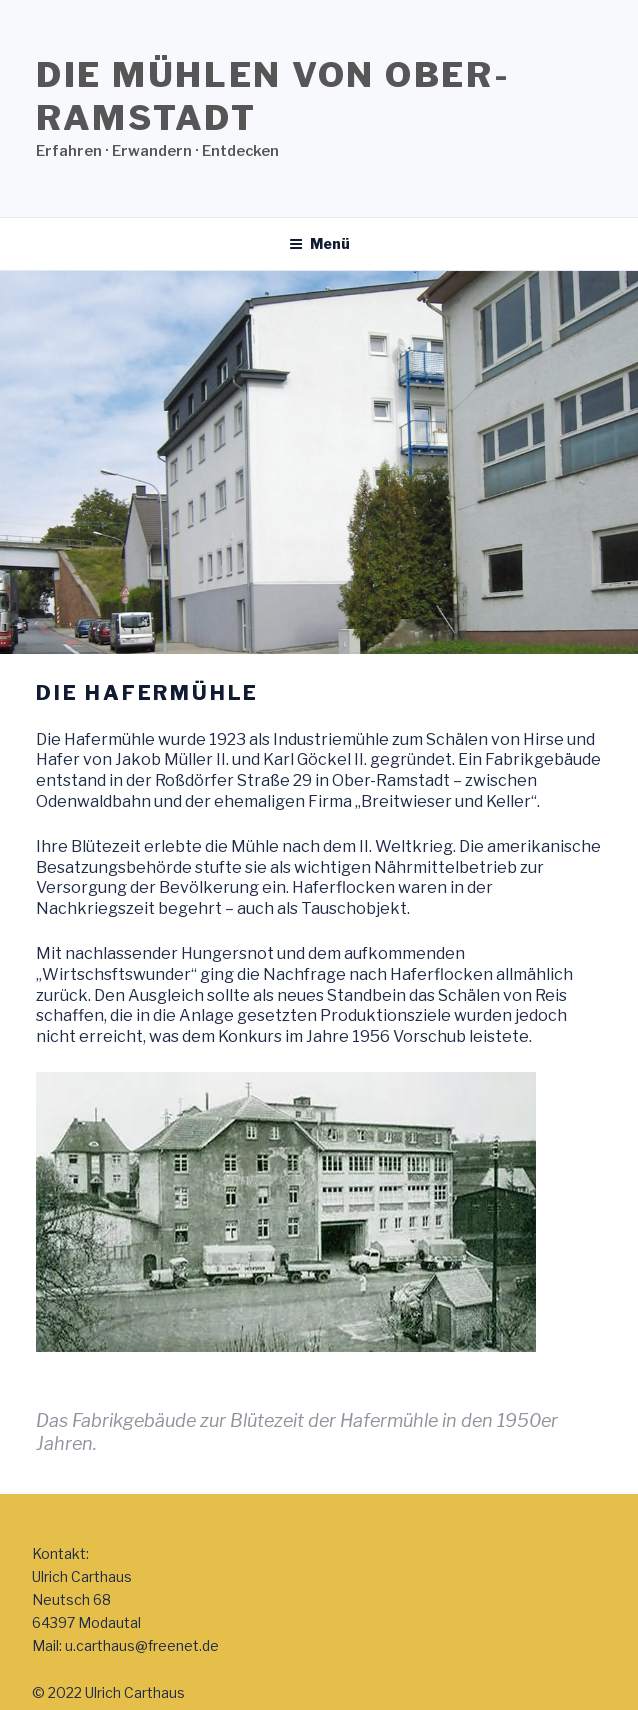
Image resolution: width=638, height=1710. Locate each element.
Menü (319, 243)
